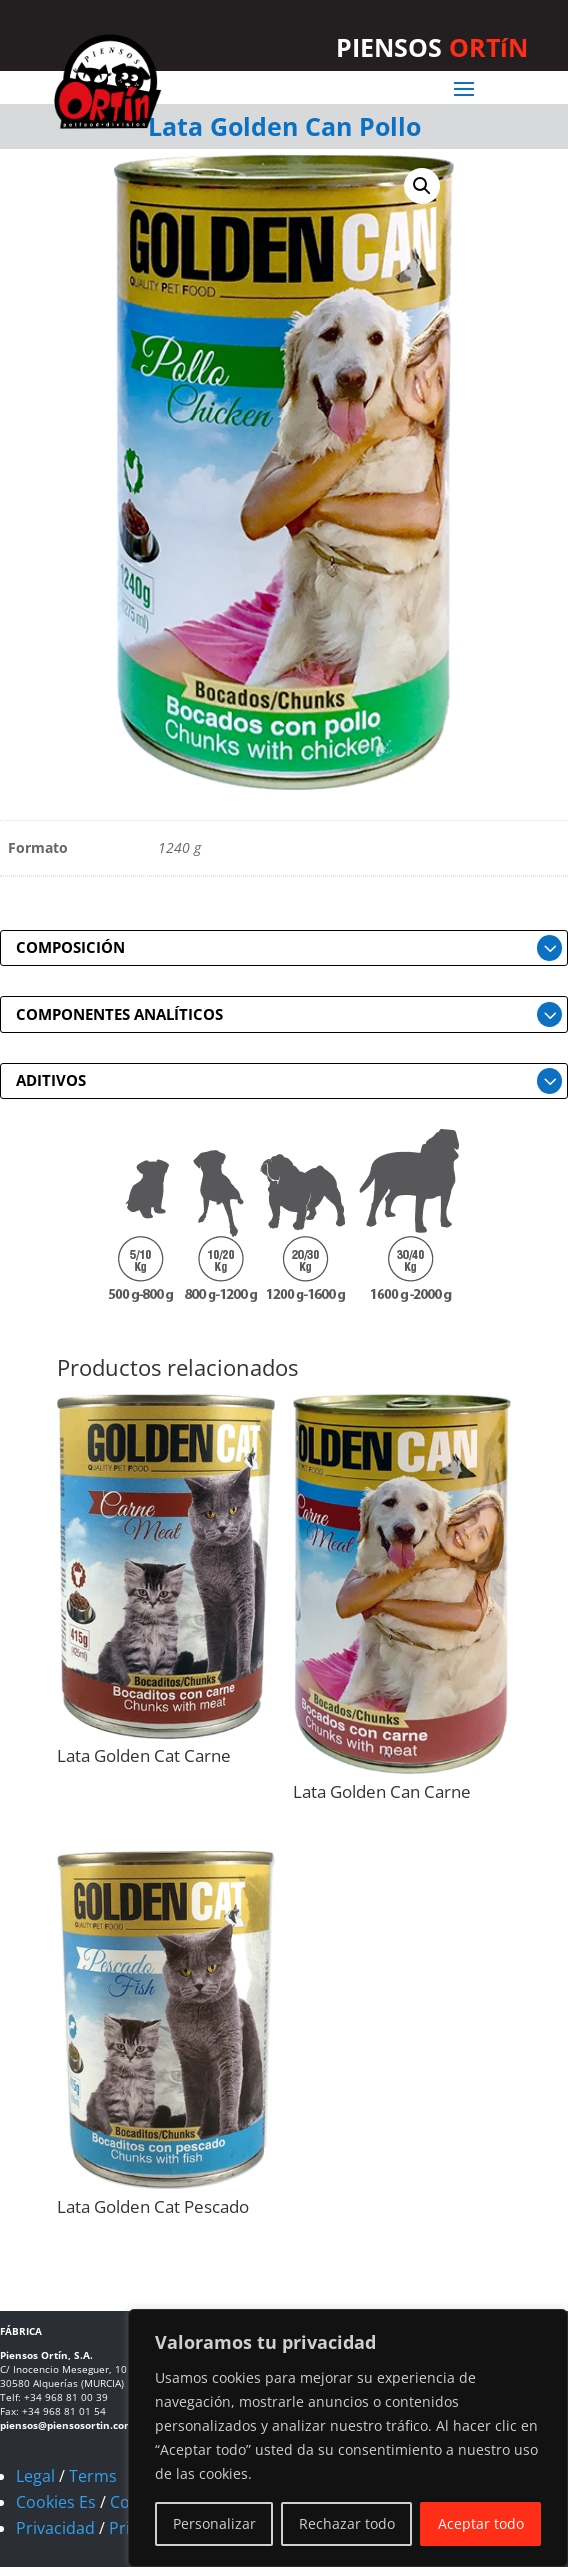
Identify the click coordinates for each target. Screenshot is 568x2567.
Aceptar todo (481, 2523)
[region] (348, 2438)
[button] (422, 186)
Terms (93, 2476)
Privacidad (55, 2528)
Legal (35, 2476)
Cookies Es (56, 2502)
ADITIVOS (51, 1080)
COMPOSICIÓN (70, 947)
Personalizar (214, 2523)
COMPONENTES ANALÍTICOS (119, 1014)
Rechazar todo (347, 2523)
